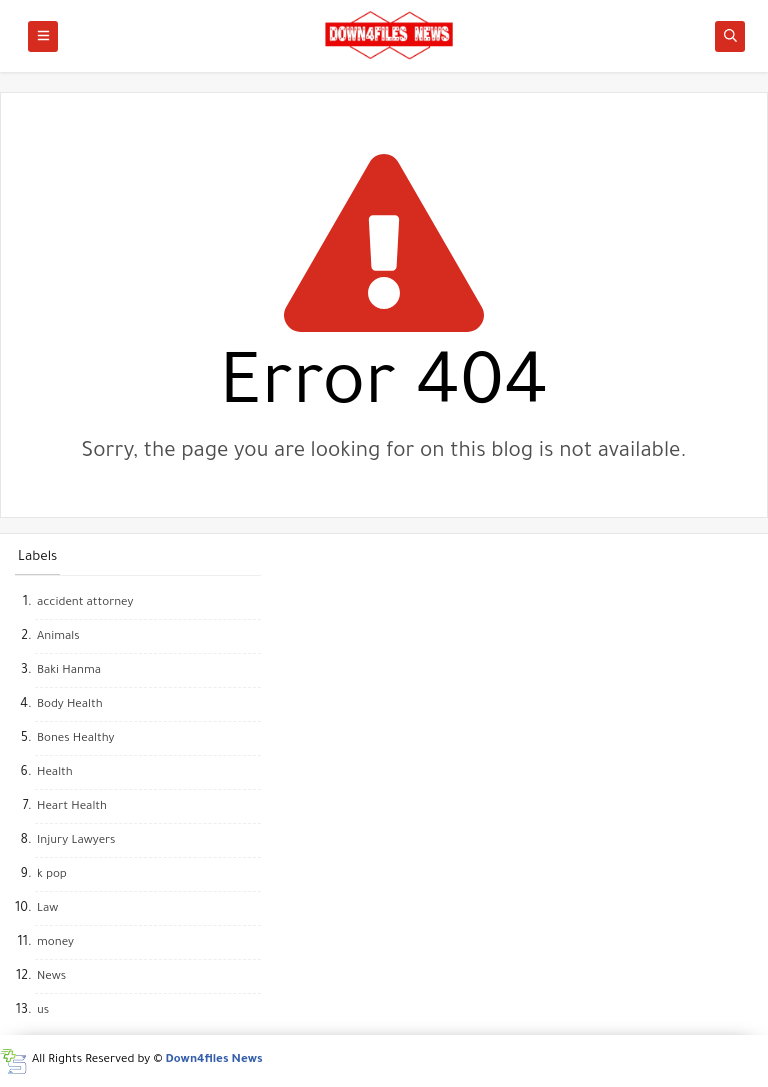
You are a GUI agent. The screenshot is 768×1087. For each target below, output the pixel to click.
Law (47, 909)
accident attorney (85, 603)
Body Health (70, 705)
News (51, 977)
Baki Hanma (69, 671)
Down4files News (214, 1060)
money (55, 943)
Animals (58, 637)
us (43, 1011)
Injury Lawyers (76, 841)
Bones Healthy (76, 739)
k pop (52, 875)
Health (55, 773)
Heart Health (72, 807)
